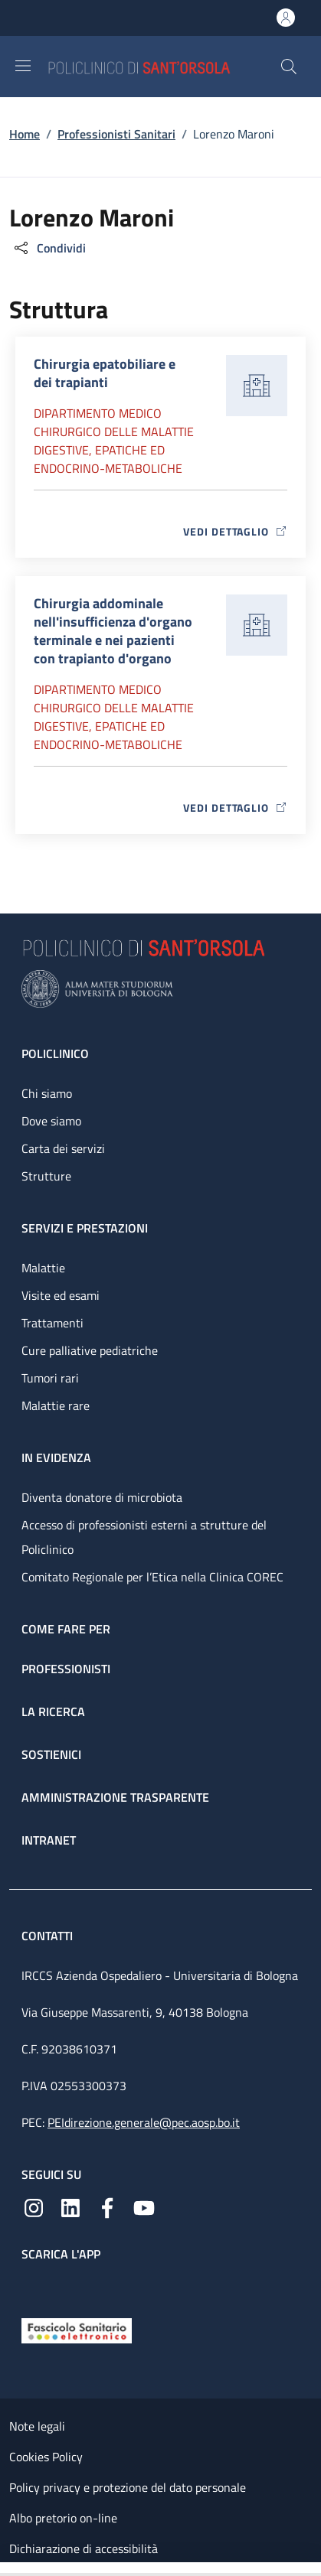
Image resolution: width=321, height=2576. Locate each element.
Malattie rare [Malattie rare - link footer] (55, 1405)
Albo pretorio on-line (63, 2518)
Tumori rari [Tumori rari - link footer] (50, 1378)
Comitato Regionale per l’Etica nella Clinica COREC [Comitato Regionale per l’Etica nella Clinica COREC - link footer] (152, 1577)
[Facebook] (107, 2206)
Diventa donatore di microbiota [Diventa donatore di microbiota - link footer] (101, 1497)
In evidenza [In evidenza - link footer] (56, 1457)
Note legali (37, 2426)
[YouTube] (144, 2206)
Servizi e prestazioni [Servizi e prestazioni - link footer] (84, 1228)
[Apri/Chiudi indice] (7, 2569)
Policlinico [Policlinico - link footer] (55, 1053)
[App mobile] (33, 2286)
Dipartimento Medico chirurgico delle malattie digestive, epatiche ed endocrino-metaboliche (114, 440)
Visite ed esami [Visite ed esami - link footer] (60, 1295)
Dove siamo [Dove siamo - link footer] (51, 1121)
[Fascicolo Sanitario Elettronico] (76, 2329)
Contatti (48, 1935)
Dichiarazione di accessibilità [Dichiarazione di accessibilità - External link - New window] (83, 2548)
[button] (289, 66)
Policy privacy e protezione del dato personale (127, 2487)
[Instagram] (33, 2206)
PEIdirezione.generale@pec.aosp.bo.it (143, 2122)
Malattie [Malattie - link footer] (43, 1268)
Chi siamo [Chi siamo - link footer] (46, 1093)
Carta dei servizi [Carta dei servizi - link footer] (63, 1148)
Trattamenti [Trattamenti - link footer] (52, 1323)
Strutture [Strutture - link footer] (46, 1176)
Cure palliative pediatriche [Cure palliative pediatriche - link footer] (89, 1350)
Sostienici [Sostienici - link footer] (51, 1754)
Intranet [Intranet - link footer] (48, 1840)
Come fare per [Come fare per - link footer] (65, 1629)
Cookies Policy (46, 2456)
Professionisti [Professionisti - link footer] (65, 1668)
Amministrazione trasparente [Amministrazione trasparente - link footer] (115, 1797)
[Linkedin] (70, 2206)
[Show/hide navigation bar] (23, 66)
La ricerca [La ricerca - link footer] (53, 1711)
